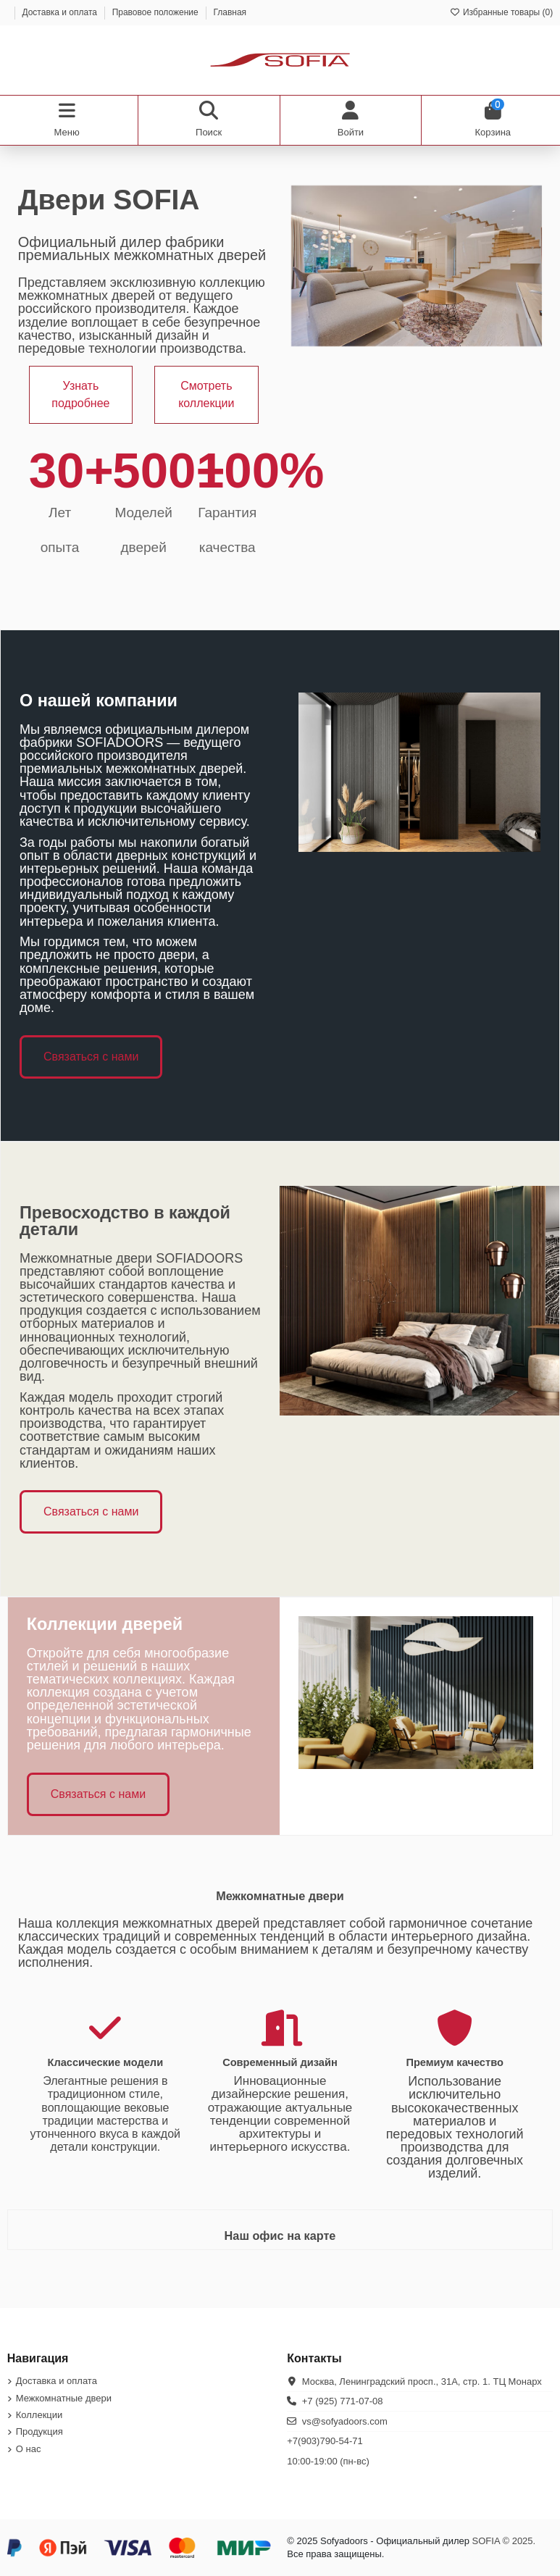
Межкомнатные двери (64, 2398)
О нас (28, 2448)
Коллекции (39, 2414)
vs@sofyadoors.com (345, 2421)
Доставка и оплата (60, 12)
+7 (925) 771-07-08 (342, 2401)
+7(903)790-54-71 (324, 2440)
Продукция (39, 2431)
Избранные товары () (501, 12)
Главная (229, 12)
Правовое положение (156, 12)
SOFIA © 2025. (504, 2540)
